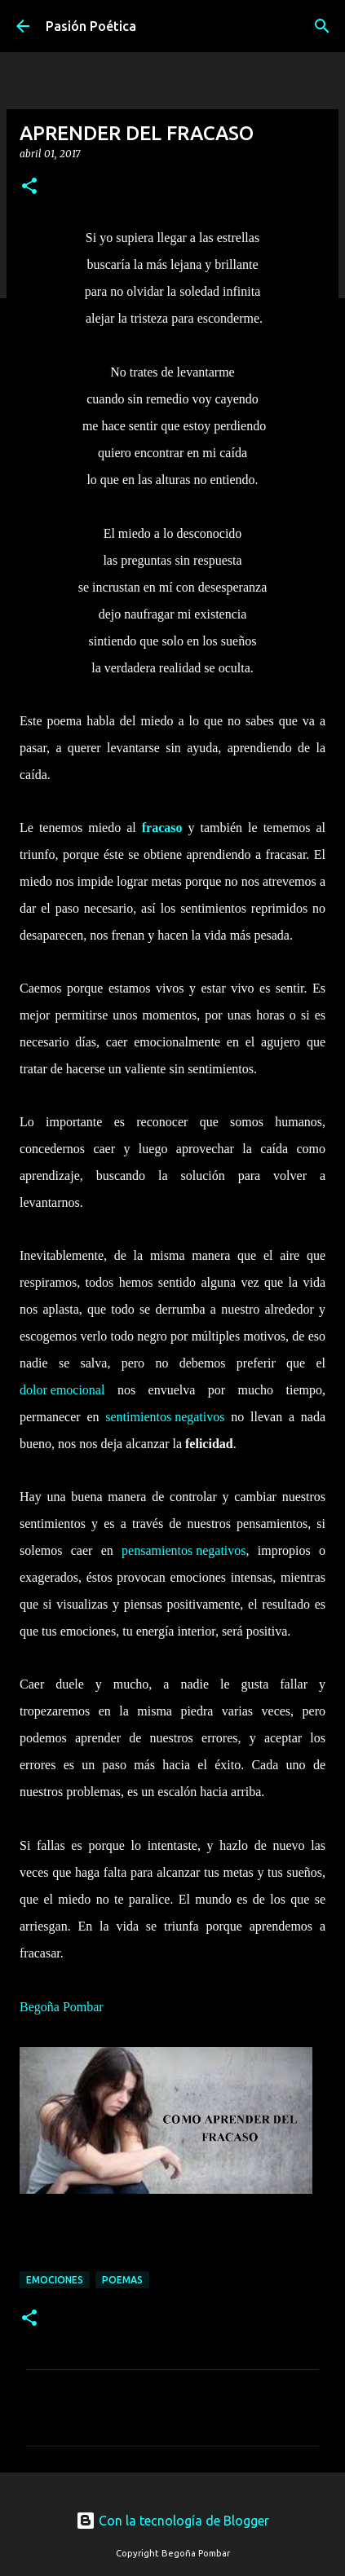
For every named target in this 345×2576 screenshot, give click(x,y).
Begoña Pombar (62, 2010)
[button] (29, 187)
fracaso (162, 831)
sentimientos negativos (164, 1420)
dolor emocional (62, 1393)
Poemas (122, 2279)
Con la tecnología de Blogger (172, 2520)
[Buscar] (322, 26)
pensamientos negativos (183, 1553)
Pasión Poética (91, 26)
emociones (54, 2279)
